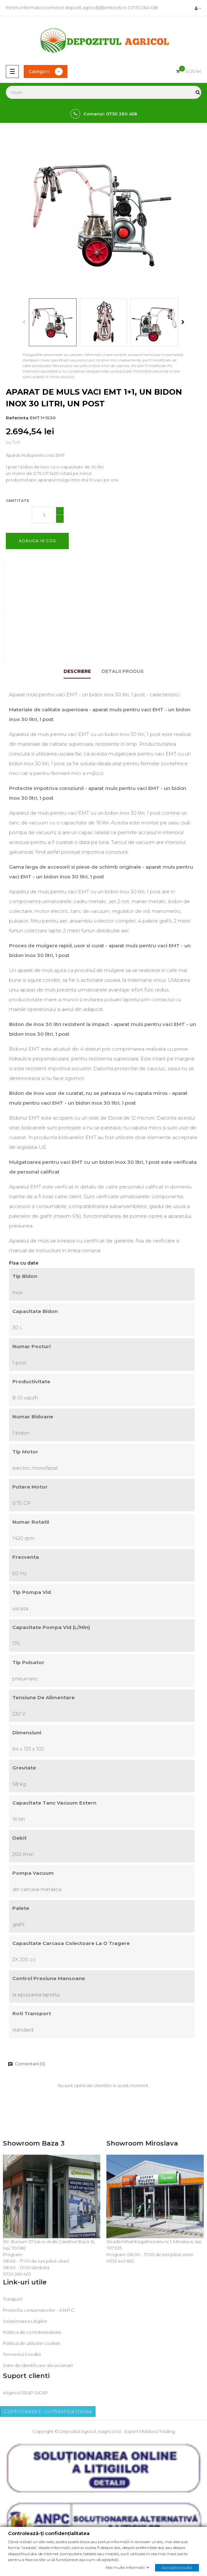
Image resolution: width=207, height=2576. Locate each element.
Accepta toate (177, 2567)
